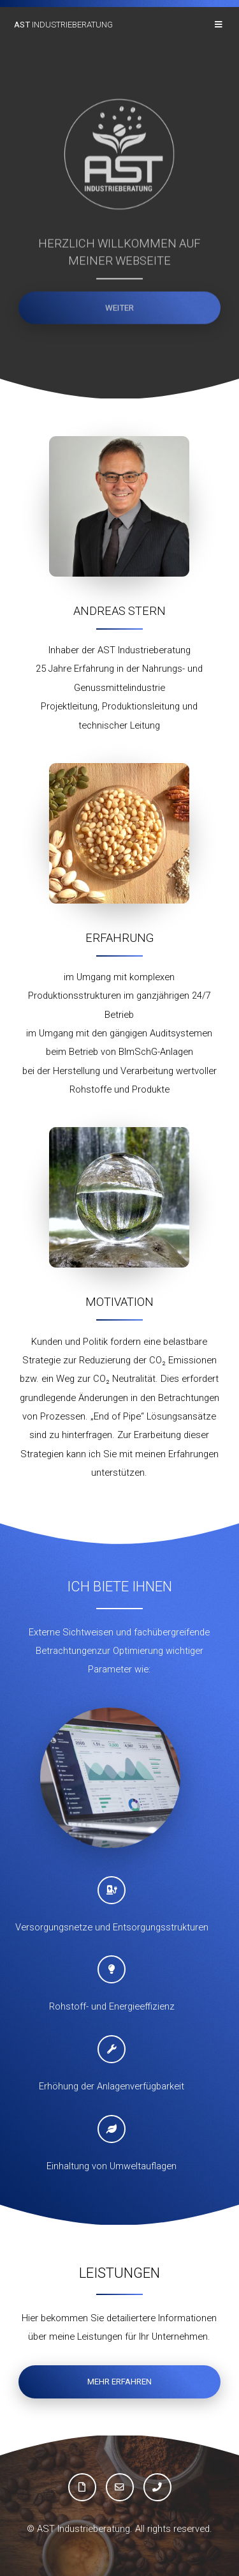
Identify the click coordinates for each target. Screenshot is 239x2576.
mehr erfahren (119, 2381)
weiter (119, 309)
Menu (220, 24)
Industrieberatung (63, 24)
